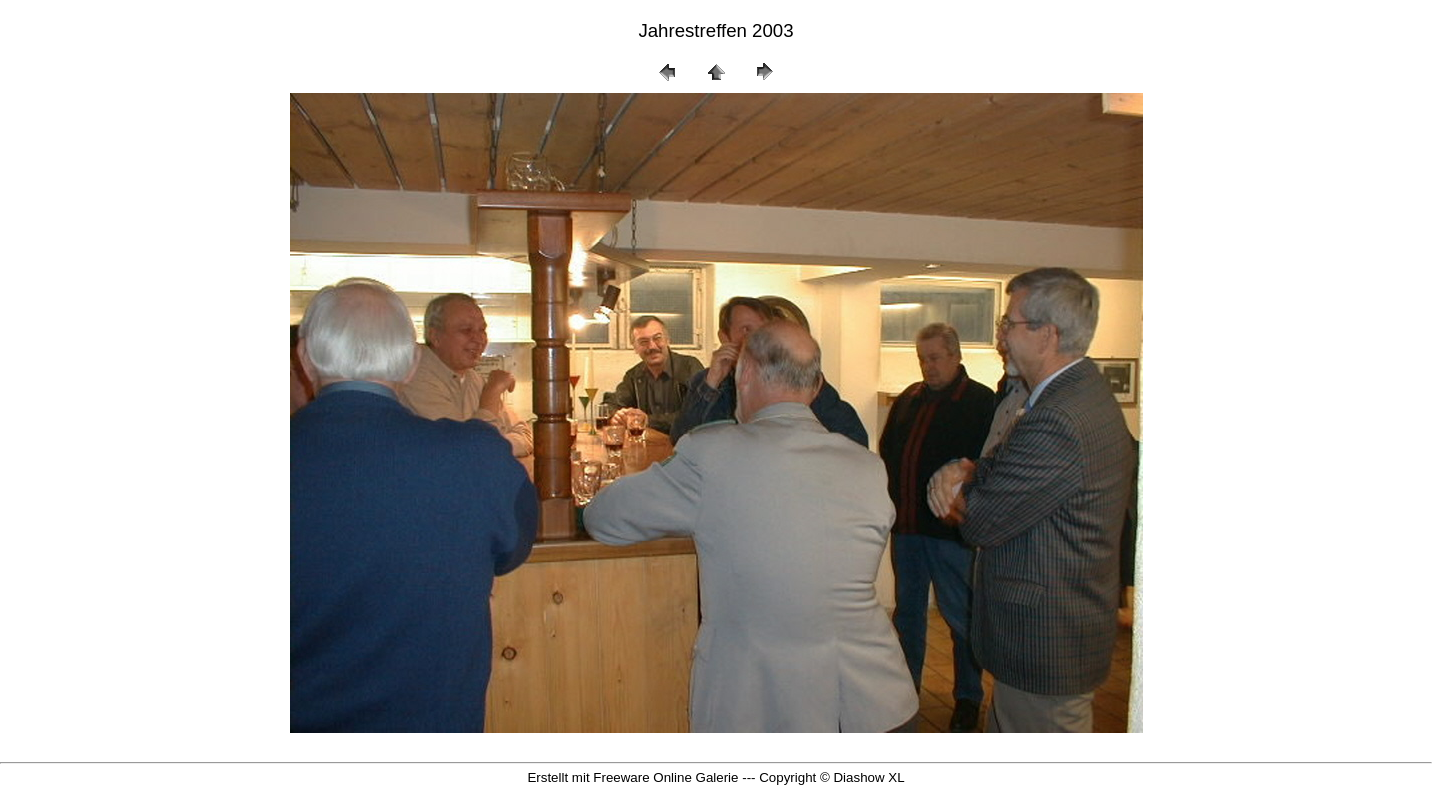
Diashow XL (868, 777)
